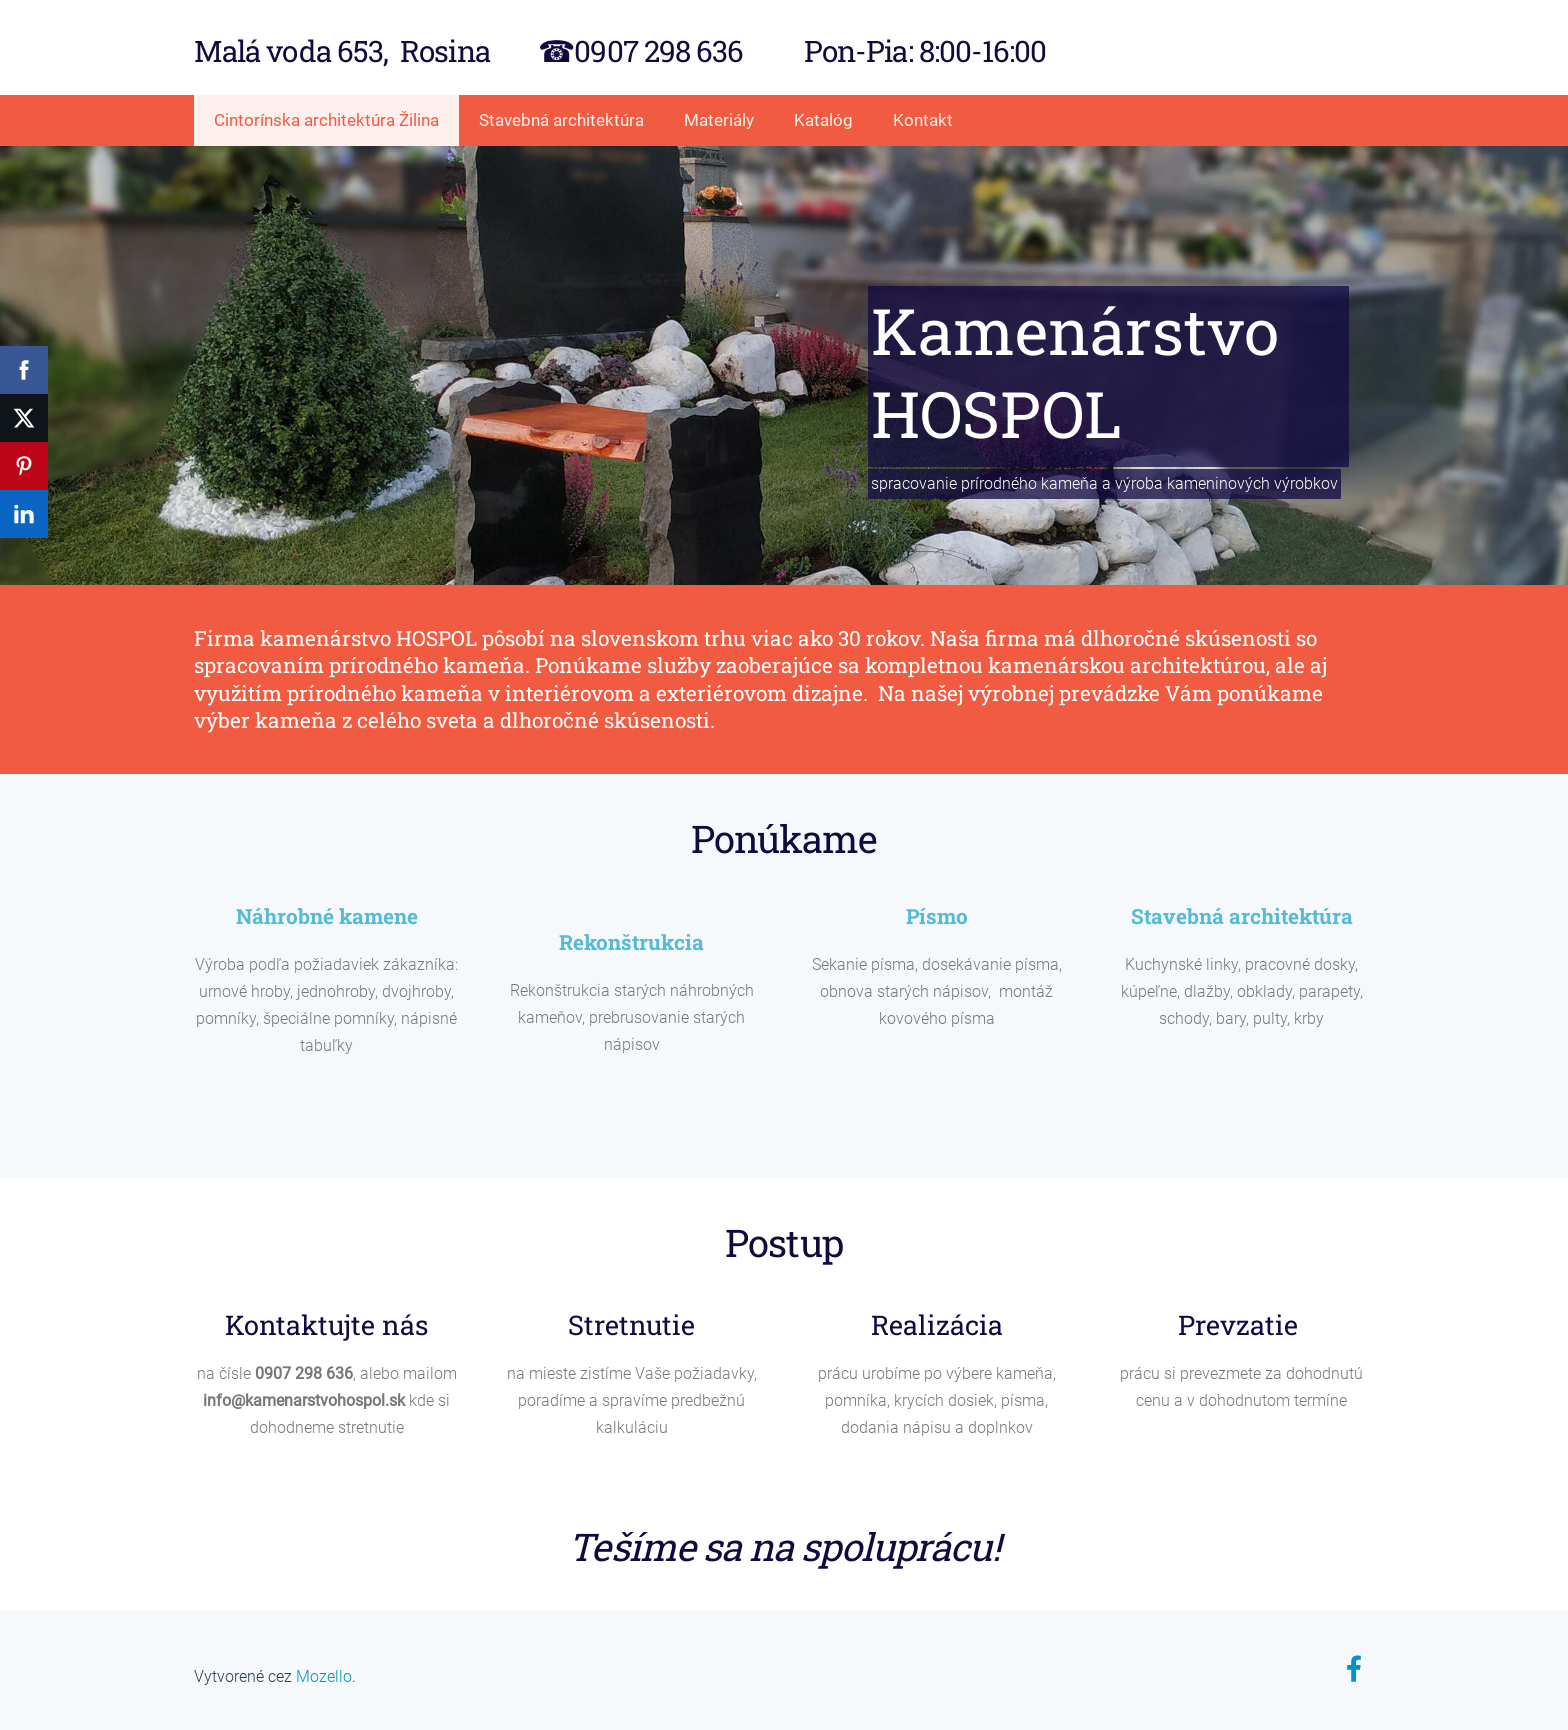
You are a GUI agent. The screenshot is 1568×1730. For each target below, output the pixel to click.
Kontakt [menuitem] (923, 120)
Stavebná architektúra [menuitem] (561, 120)
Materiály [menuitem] (719, 120)
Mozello (324, 1676)
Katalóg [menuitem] (823, 120)
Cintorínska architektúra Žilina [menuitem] (326, 120)
